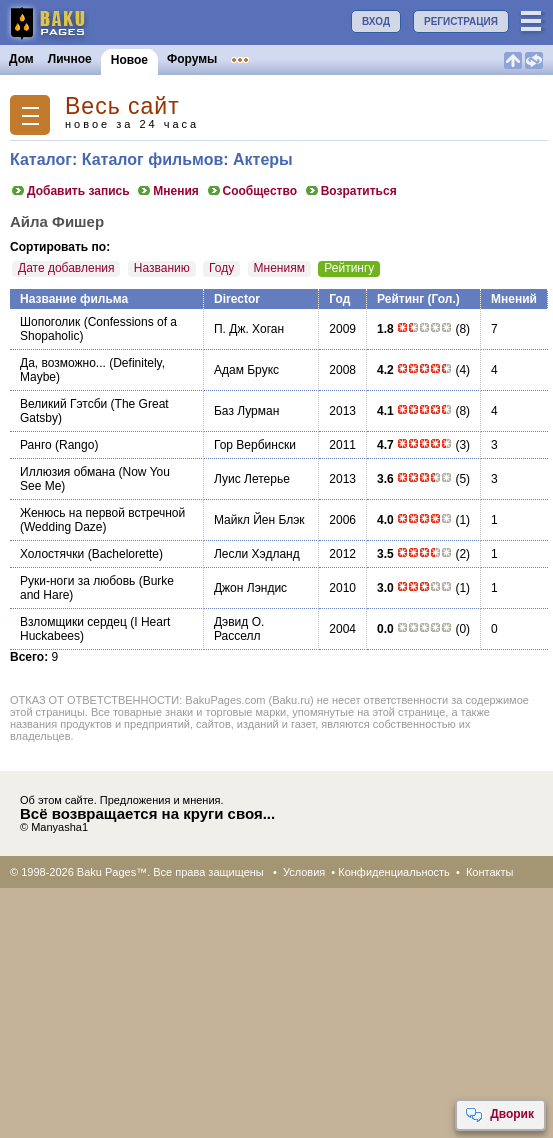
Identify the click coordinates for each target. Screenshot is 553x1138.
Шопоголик (50, 322)
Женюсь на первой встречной (102, 513)
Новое (129, 60)
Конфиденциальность (394, 872)
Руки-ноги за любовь (77, 581)
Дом (21, 59)
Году (221, 268)
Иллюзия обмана (67, 472)
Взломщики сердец (73, 622)
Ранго (36, 445)
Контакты (490, 872)
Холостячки (52, 554)
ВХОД (376, 21)
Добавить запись (70, 191)
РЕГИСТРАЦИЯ (461, 21)
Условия (304, 872)
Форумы (192, 59)
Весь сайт (122, 106)
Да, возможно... (63, 363)
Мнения (167, 191)
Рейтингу (349, 268)
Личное (70, 59)
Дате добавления (66, 268)
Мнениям (279, 268)
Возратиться (350, 191)
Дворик (499, 1115)
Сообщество (251, 191)
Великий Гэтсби (63, 404)
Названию (162, 268)
